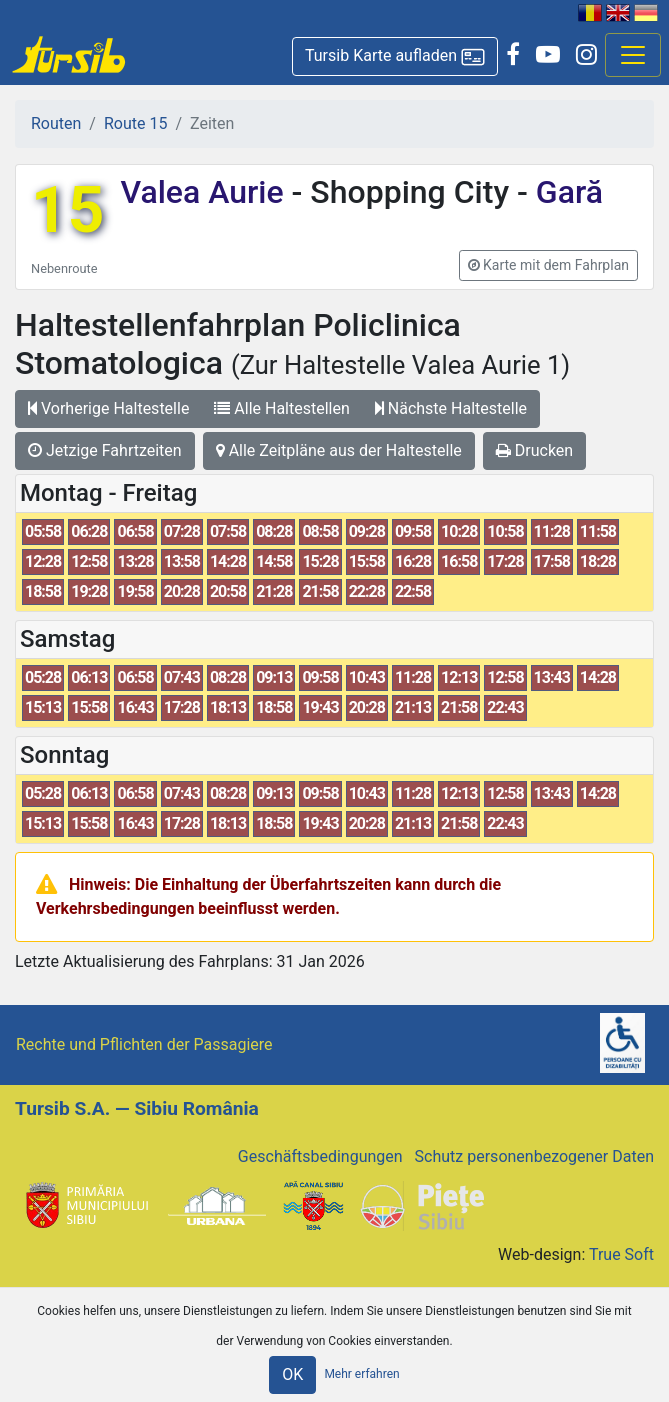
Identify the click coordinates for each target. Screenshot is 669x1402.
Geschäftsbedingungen (320, 1156)
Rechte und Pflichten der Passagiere (144, 1044)
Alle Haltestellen (281, 408)
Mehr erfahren (361, 1374)
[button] (395, 56)
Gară (565, 192)
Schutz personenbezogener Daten (534, 1156)
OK (292, 1374)
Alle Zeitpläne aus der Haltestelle (339, 450)
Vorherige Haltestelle (108, 408)
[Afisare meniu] (633, 55)
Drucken (534, 450)
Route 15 (135, 123)
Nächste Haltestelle (451, 408)
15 (67, 210)
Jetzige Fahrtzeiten (105, 450)
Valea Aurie (205, 192)
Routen (56, 123)
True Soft (621, 1254)
